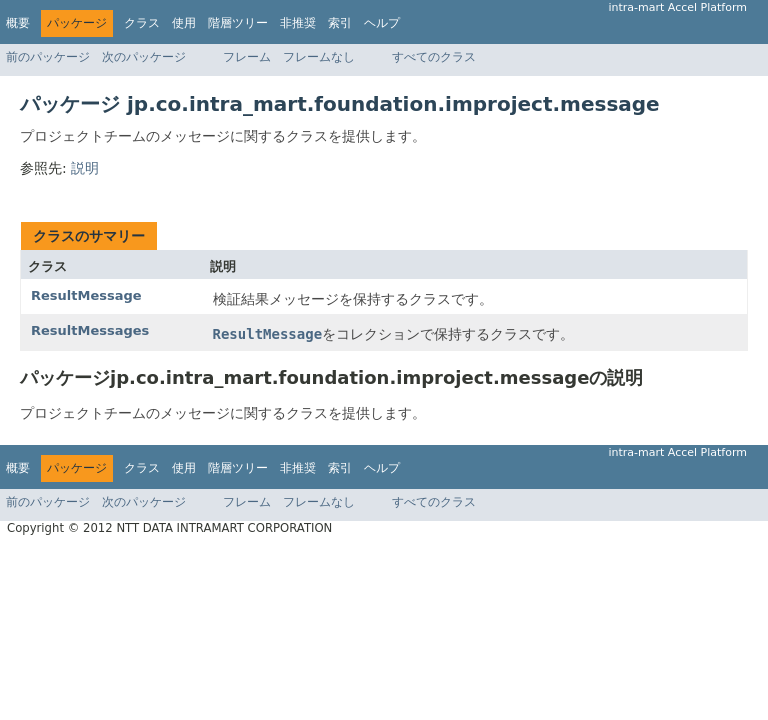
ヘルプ (382, 23)
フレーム (247, 57)
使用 (184, 23)
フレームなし (319, 57)
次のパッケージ (144, 57)
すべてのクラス (434, 57)
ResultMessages (90, 330)
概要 (18, 23)
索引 (340, 23)
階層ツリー (238, 23)
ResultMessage (86, 295)
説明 (85, 168)
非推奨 (298, 23)
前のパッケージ (48, 57)
